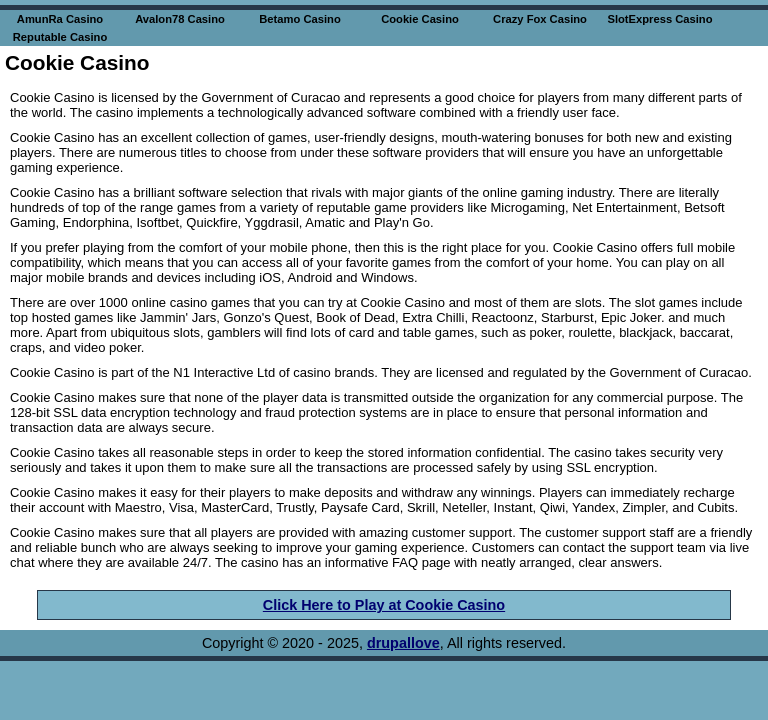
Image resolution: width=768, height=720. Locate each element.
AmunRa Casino (60, 19)
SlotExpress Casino (659, 19)
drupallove (403, 643)
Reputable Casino (60, 37)
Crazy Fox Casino (540, 19)
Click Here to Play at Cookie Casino (384, 605)
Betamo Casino (299, 19)
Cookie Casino (420, 19)
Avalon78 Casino (180, 19)
